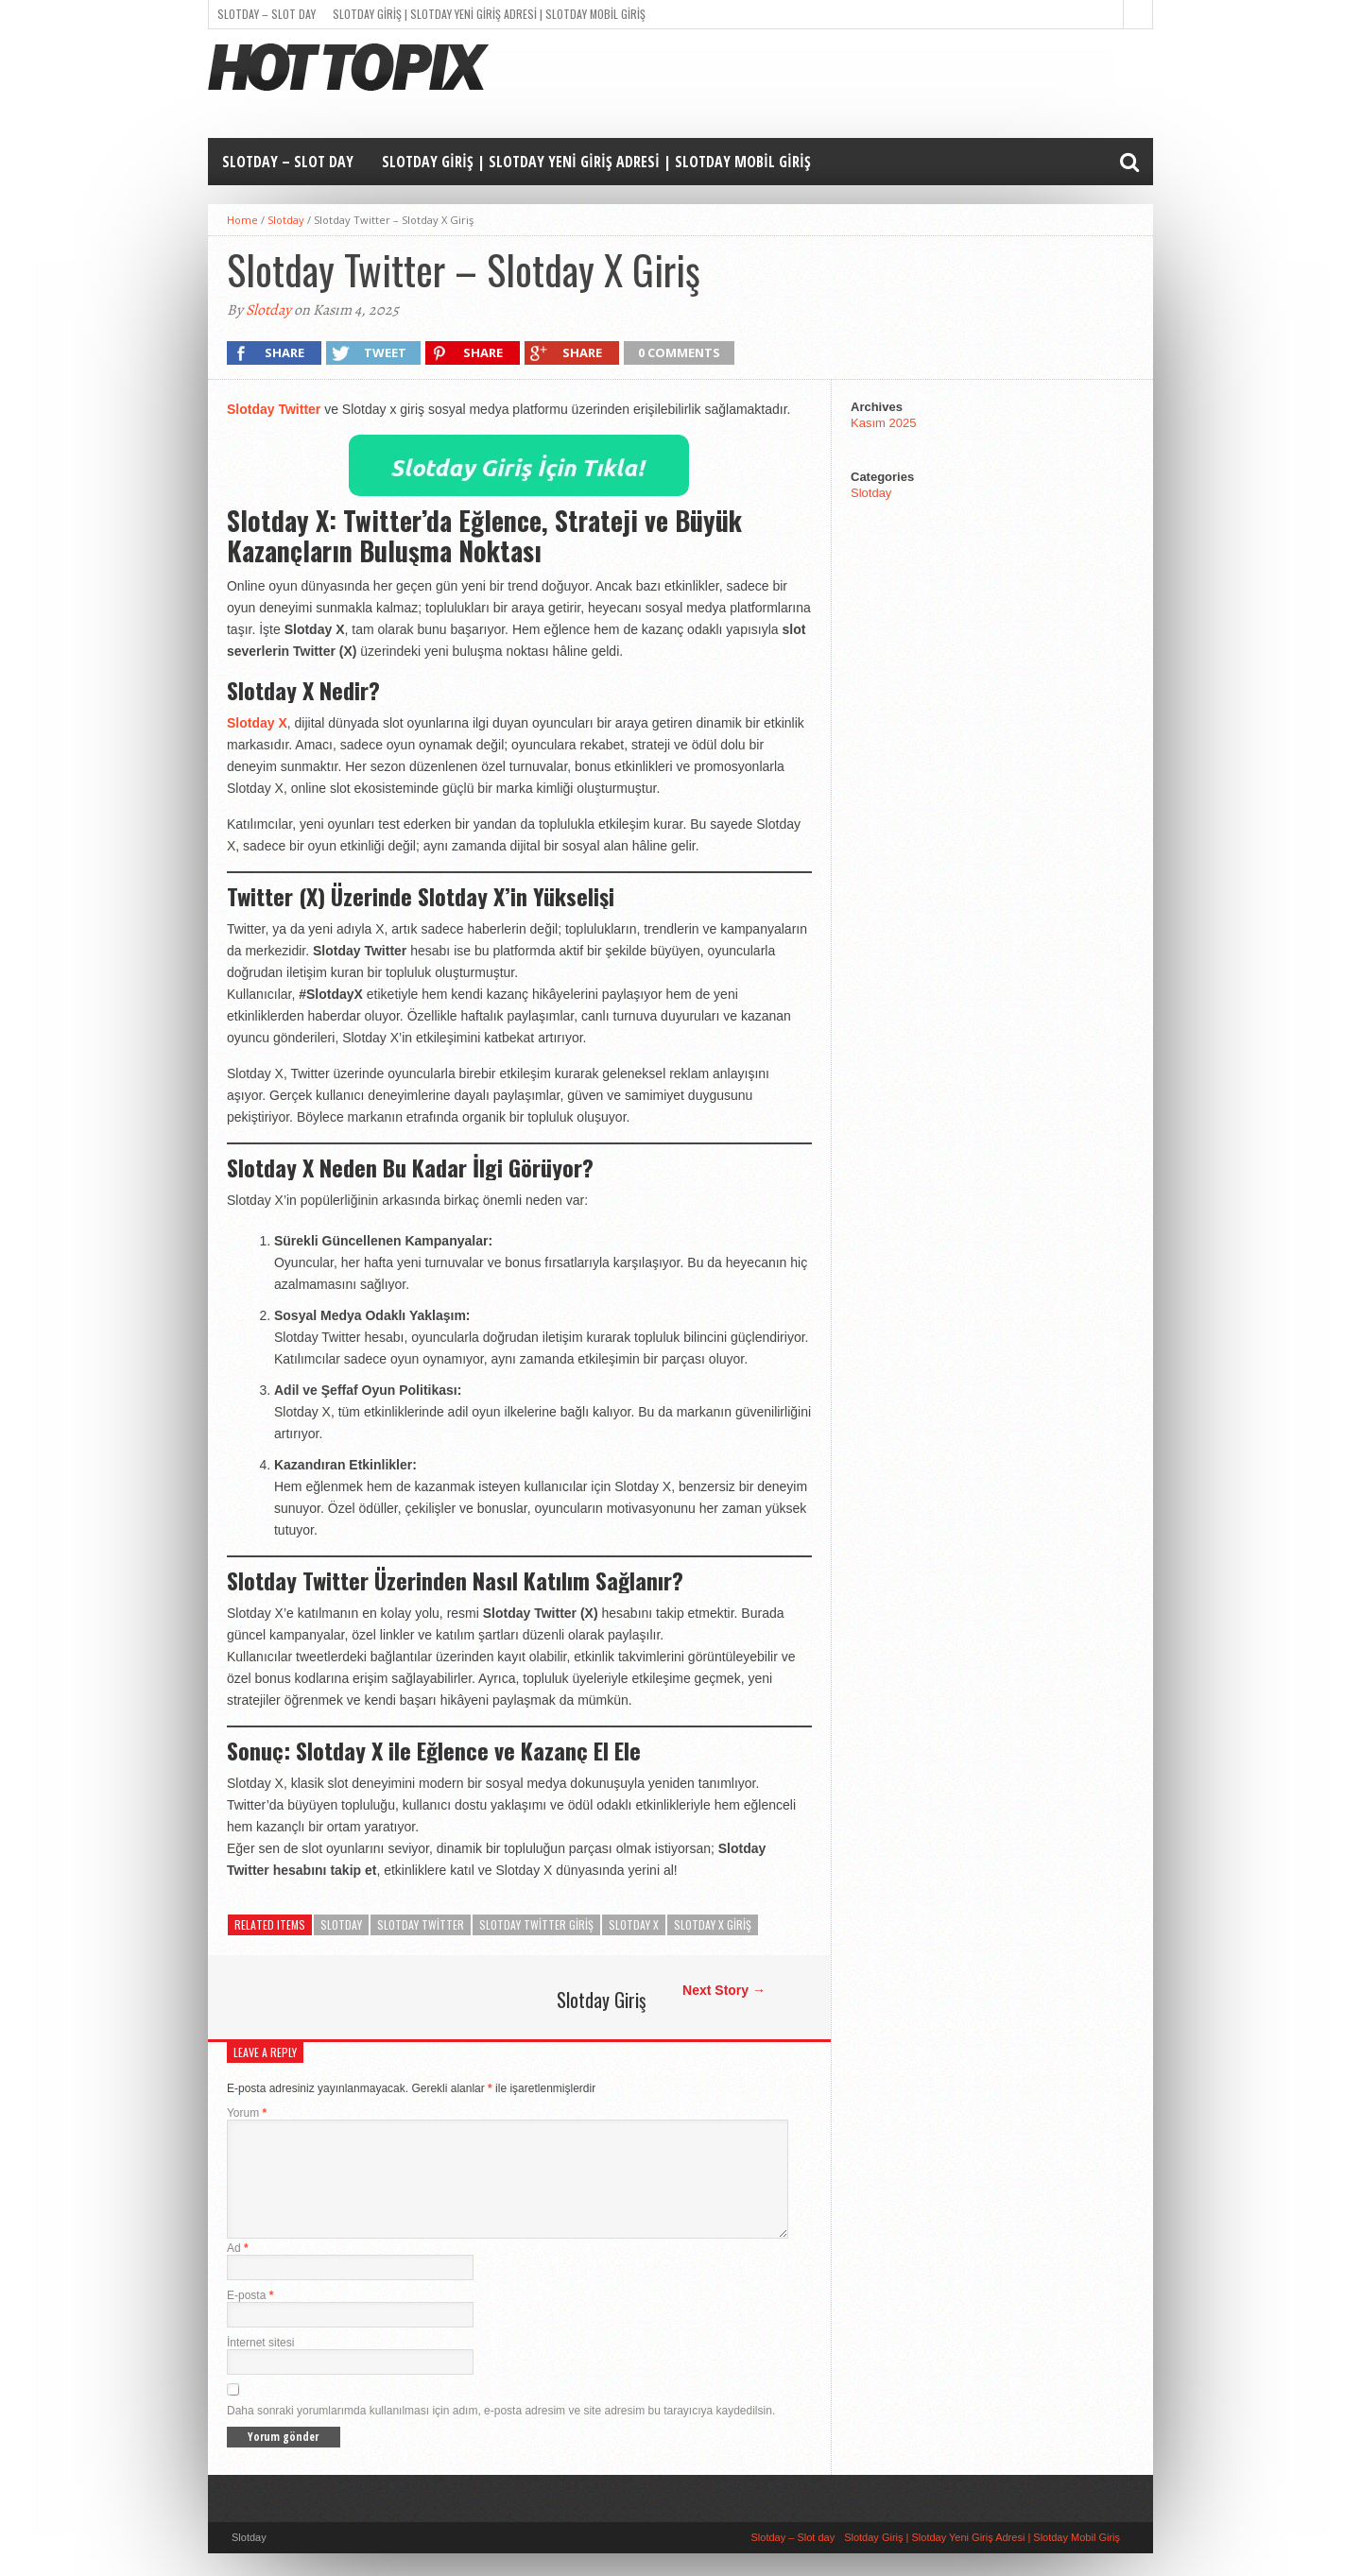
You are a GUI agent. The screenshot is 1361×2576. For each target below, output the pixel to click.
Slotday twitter (420, 1924)
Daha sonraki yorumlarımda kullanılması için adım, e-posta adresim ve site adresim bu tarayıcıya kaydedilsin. (501, 2433)
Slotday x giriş (712, 1924)
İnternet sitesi (260, 2365)
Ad (238, 2270)
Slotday (285, 220)
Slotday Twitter (273, 409)
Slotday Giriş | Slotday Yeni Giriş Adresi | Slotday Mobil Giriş (489, 14)
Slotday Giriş (601, 1999)
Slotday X (257, 722)
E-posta (250, 2318)
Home (242, 220)
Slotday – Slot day (266, 14)
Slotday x (634, 1924)
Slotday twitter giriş (536, 1924)
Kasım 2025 (883, 423)
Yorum (247, 2113)
